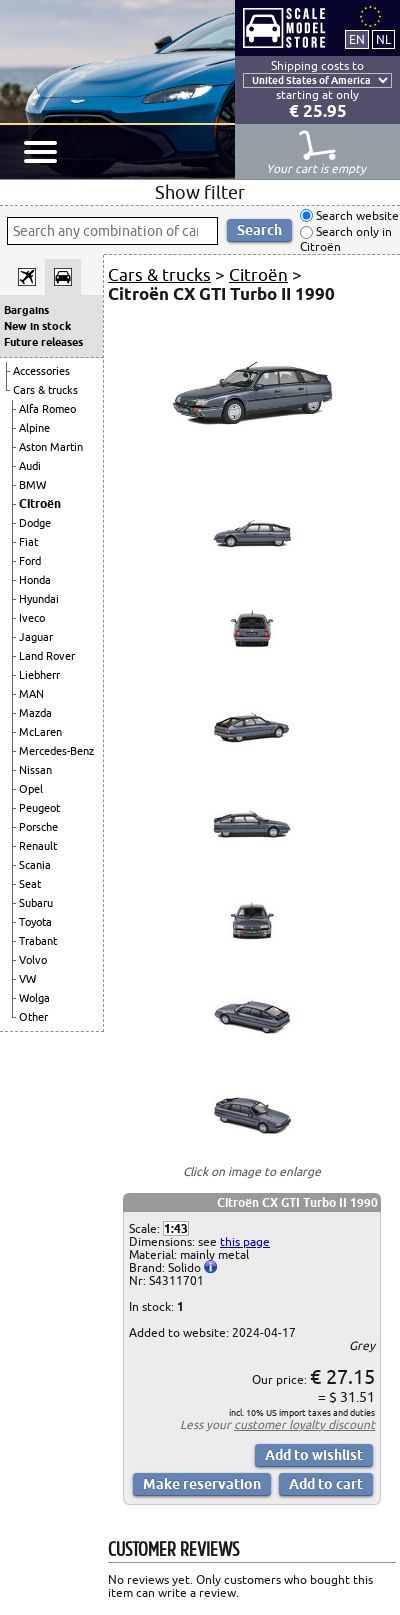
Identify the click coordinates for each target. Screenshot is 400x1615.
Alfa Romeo (47, 409)
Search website (356, 215)
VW (27, 979)
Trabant (38, 941)
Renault (38, 846)
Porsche (38, 827)
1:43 (176, 1228)
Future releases (43, 342)
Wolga (34, 998)
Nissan (35, 770)
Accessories (41, 371)
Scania (35, 865)
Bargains (26, 310)
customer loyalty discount (304, 1424)
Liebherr (39, 675)
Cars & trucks (45, 390)
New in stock (37, 326)
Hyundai (39, 599)
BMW (32, 485)
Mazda (35, 713)
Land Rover (47, 656)
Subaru (36, 903)
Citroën (40, 503)
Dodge (35, 523)
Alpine (34, 428)
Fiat (28, 542)
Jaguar (36, 637)
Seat (30, 884)
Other (33, 1017)
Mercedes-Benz (56, 751)
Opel (31, 789)
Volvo (33, 960)
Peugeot (39, 808)
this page (245, 1241)
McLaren (40, 732)
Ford (30, 561)
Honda (35, 580)
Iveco (32, 618)
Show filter (200, 192)
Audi (30, 466)
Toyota (35, 922)
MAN (31, 694)
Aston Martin (51, 447)
